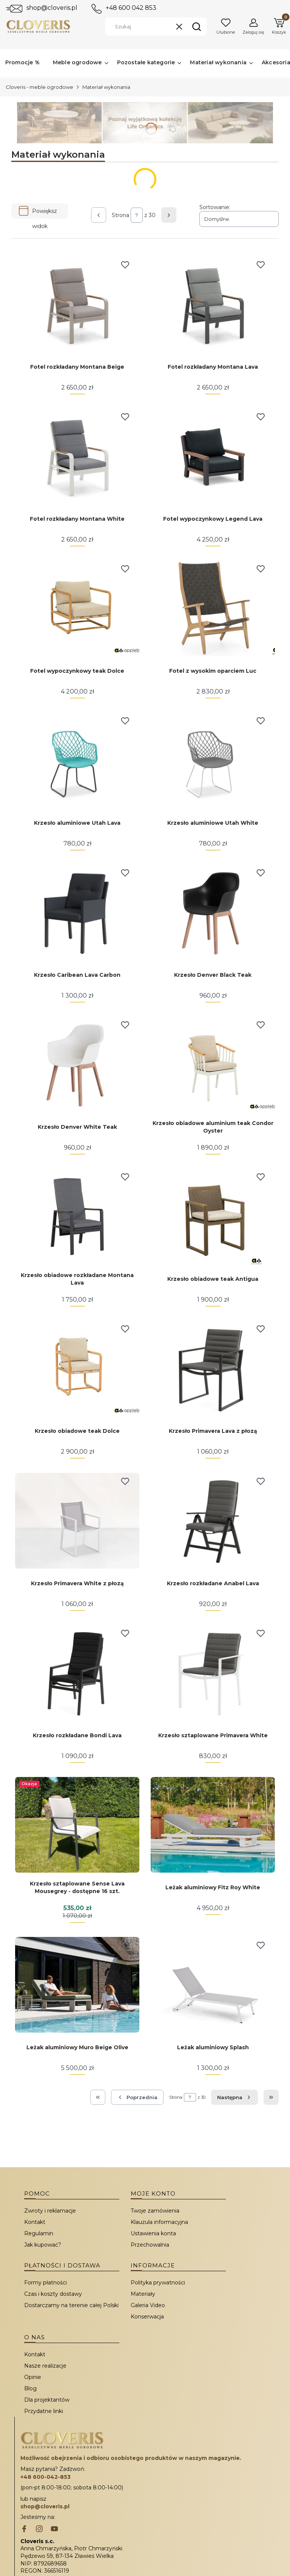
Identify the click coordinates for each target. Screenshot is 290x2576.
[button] (196, 26)
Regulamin (38, 2233)
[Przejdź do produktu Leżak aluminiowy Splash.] (213, 1985)
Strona (120, 215)
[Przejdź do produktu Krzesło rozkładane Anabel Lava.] (213, 1521)
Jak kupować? (42, 2244)
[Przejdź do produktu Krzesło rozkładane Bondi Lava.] (77, 1673)
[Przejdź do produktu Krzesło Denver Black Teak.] (213, 912)
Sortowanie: (214, 207)
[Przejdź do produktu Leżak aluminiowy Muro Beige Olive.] (77, 1985)
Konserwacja (147, 2316)
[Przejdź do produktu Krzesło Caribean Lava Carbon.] (77, 912)
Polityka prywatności (158, 2282)
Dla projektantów (46, 2399)
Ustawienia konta (153, 2233)
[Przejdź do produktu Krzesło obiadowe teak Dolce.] (77, 1368)
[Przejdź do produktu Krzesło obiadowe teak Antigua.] (213, 1216)
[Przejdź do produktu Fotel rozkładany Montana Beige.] (77, 304)
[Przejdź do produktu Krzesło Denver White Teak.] (77, 1064)
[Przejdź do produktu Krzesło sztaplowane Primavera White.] (213, 1673)
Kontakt (34, 2222)
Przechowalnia (150, 2244)
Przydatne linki (43, 2411)
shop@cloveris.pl (51, 7)
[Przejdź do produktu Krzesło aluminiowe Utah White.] (213, 760)
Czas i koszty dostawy (53, 2293)
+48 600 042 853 (131, 7)
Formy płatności (45, 2282)
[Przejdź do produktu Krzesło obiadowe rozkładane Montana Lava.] (77, 1216)
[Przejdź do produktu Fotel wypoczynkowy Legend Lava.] (213, 456)
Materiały (143, 2293)
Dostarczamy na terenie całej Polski (71, 2305)
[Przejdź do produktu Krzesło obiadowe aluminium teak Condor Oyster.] (213, 1064)
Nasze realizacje (45, 2365)
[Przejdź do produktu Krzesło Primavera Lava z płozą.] (213, 1368)
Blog (30, 2388)
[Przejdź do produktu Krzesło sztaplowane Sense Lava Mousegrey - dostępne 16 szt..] (77, 1825)
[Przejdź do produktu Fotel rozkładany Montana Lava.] (213, 304)
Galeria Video (148, 2305)
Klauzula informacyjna (159, 2222)
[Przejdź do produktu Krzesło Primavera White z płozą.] (77, 1521)
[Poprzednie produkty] (137, 2097)
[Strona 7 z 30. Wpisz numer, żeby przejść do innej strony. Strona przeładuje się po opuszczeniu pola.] (137, 215)
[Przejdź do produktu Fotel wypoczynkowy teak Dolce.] (77, 608)
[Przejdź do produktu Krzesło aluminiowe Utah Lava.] (77, 760)
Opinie (32, 2377)
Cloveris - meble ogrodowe (39, 87)
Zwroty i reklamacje (50, 2210)
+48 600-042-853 (45, 2477)
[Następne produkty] (234, 2097)
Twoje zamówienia (155, 2210)
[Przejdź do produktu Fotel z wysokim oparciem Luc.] (213, 608)
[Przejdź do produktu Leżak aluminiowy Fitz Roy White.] (213, 1825)
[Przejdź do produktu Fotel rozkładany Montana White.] (77, 456)
